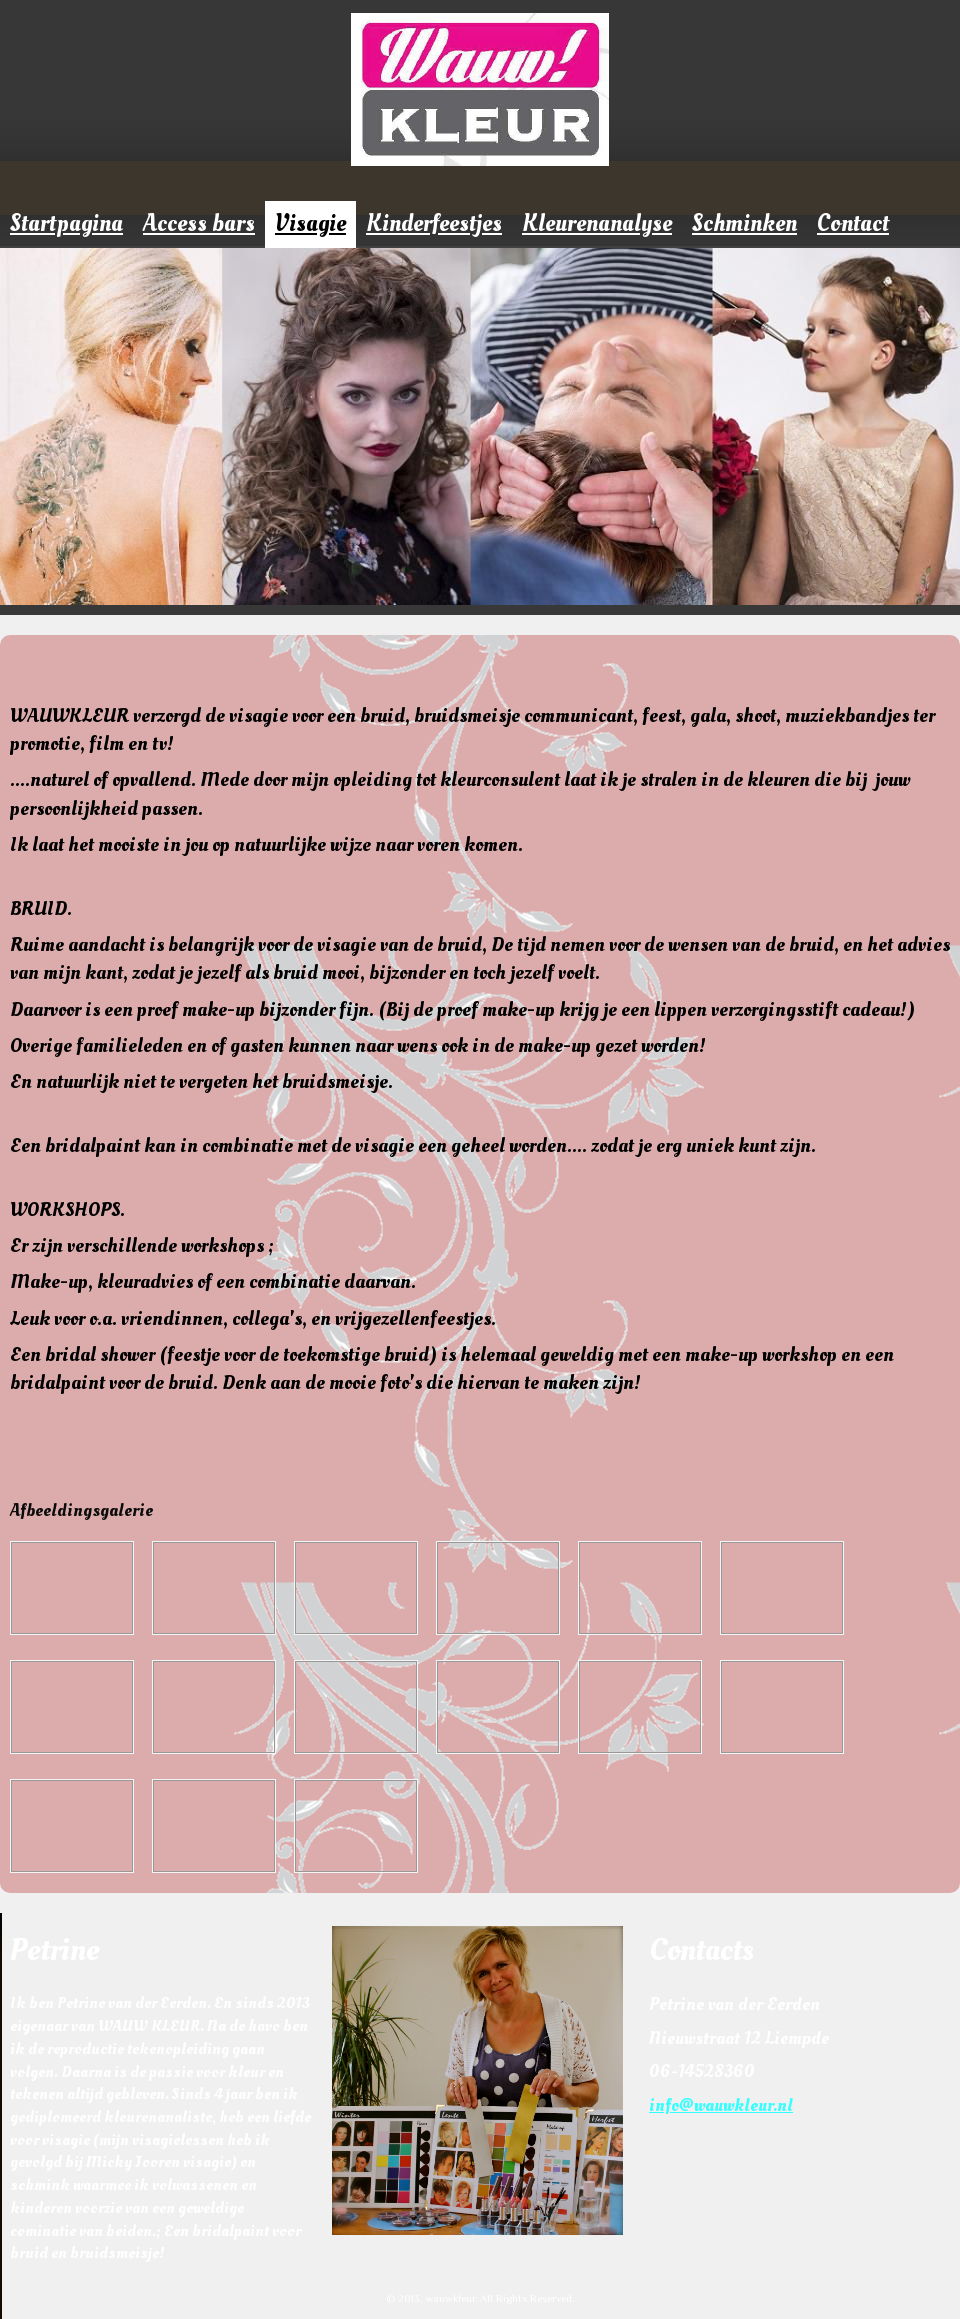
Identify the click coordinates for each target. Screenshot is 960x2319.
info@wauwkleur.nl (721, 2105)
